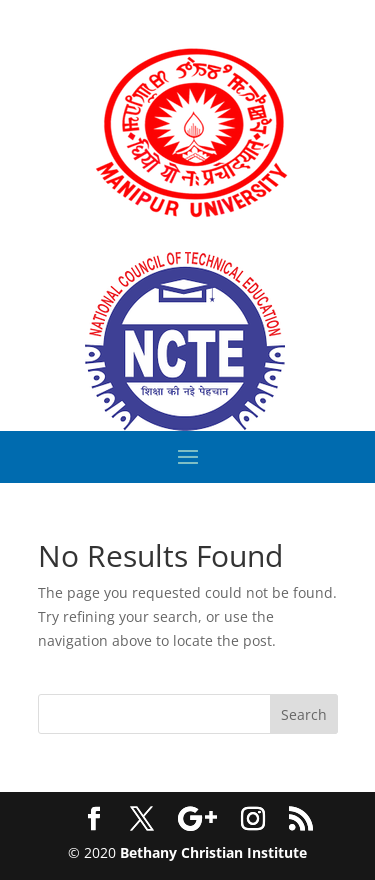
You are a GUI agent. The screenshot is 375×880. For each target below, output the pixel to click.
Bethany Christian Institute (213, 852)
